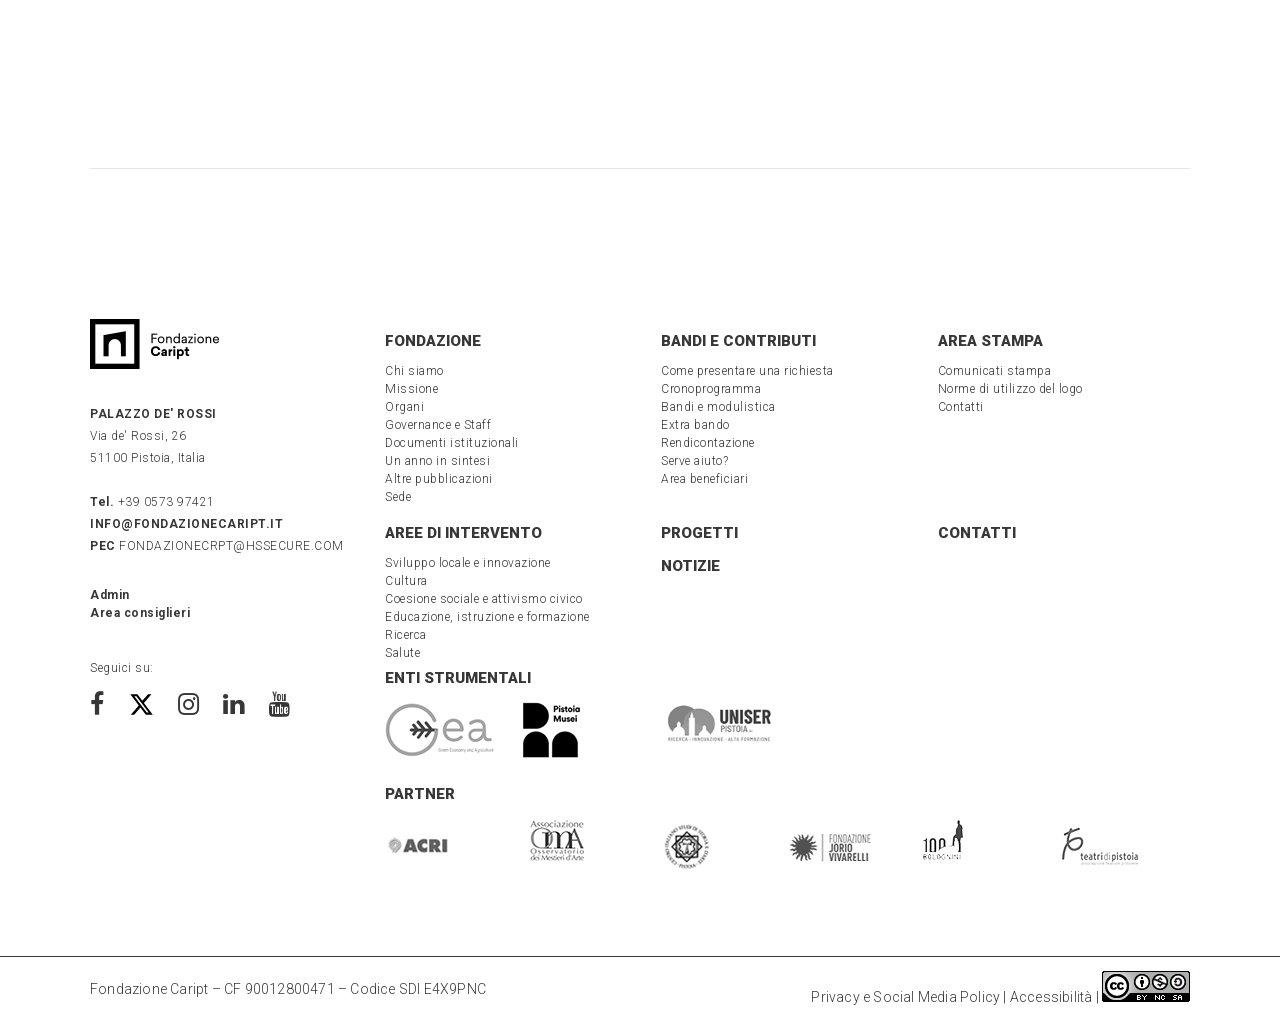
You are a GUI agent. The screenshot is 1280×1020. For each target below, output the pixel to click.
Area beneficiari (704, 479)
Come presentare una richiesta (747, 371)
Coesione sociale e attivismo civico (484, 599)
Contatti (961, 407)
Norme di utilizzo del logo (1010, 389)
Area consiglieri (140, 613)
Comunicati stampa (995, 371)
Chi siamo (414, 371)
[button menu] (65, 51)
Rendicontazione (708, 443)
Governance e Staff (438, 425)
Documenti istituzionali (452, 443)
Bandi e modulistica (718, 407)
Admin (110, 595)
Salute (402, 653)
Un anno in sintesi (437, 461)
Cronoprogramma (711, 389)
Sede (398, 497)
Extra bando (695, 425)
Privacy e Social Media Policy (905, 997)
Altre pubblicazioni (439, 479)
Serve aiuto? (694, 461)
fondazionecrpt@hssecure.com (217, 546)
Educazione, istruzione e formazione (487, 617)
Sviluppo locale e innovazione (468, 563)
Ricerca (406, 635)
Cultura (406, 581)
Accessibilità (1051, 997)
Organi (404, 407)
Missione (411, 389)
